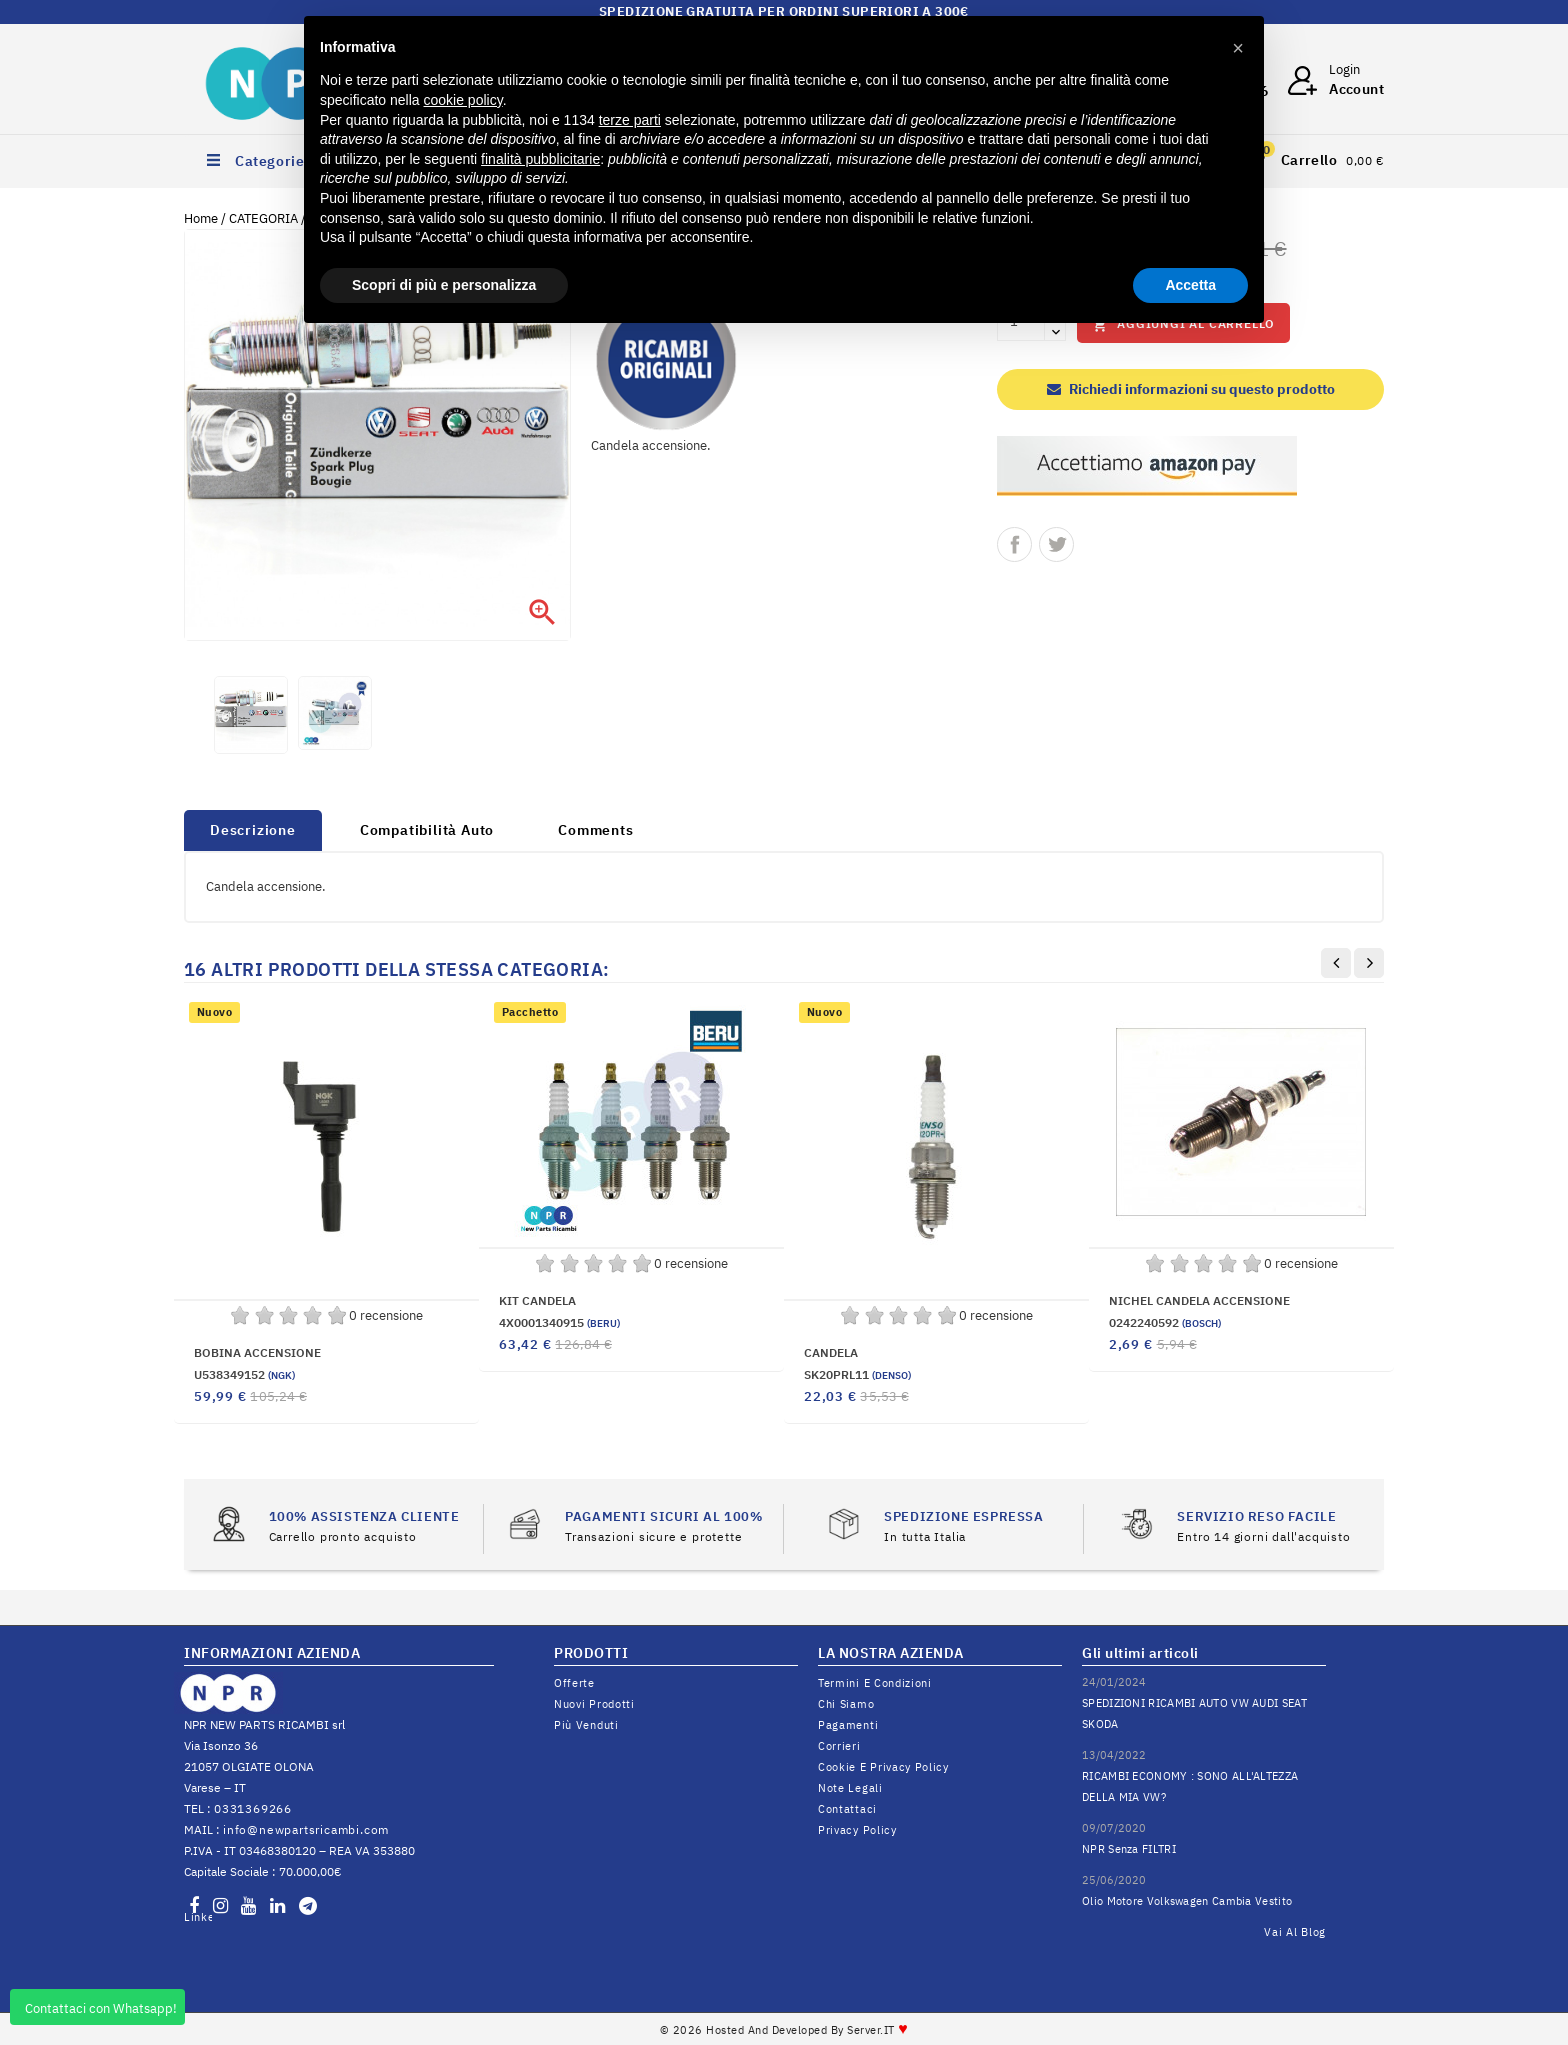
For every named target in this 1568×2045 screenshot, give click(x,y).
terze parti (630, 120)
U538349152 (244, 1374)
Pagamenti (848, 1725)
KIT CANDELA (537, 1300)
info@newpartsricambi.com (306, 1829)
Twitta (1056, 544)
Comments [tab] (595, 830)
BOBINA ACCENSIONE (257, 1352)
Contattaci (847, 1809)
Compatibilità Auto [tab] (427, 830)
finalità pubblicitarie (540, 159)
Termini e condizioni (875, 1683)
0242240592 (1165, 1322)
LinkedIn (198, 1917)
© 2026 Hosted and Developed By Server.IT (784, 2030)
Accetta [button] (1190, 285)
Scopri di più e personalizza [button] (444, 285)
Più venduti (586, 1725)
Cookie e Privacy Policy (883, 1767)
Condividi (1014, 544)
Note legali (850, 1788)
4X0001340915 (559, 1322)
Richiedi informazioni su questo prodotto (1191, 389)
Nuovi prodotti (594, 1704)
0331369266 (253, 1808)
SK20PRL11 (857, 1374)
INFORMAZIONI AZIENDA (272, 1653)
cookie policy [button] (463, 100)
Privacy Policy (857, 1830)
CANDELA (831, 1352)
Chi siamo (846, 1704)
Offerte (574, 1683)
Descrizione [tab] (253, 830)
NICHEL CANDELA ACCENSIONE (1199, 1300)
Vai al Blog (1295, 1932)
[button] (1238, 48)
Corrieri (839, 1746)
